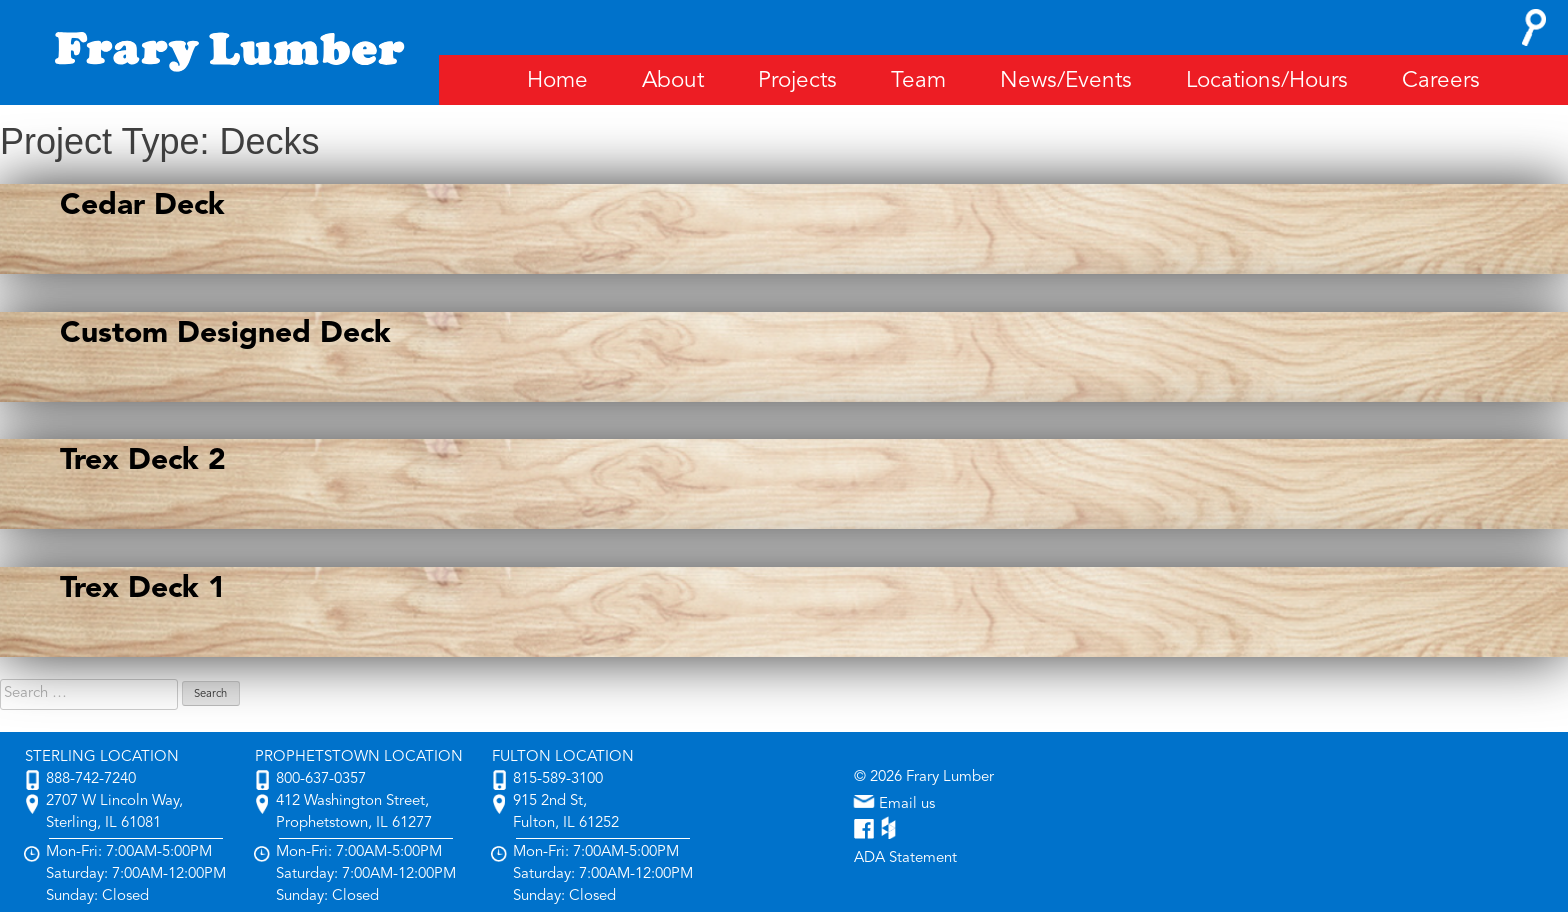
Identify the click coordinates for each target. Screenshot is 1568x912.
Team (918, 81)
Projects (797, 81)
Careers (1441, 81)
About (673, 81)
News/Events (1066, 81)
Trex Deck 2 (143, 461)
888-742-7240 (91, 779)
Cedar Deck (142, 206)
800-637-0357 (321, 779)
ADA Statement (905, 858)
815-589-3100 (558, 779)
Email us (894, 804)
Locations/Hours (1267, 81)
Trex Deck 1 (143, 589)
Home (557, 81)
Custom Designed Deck (225, 334)
